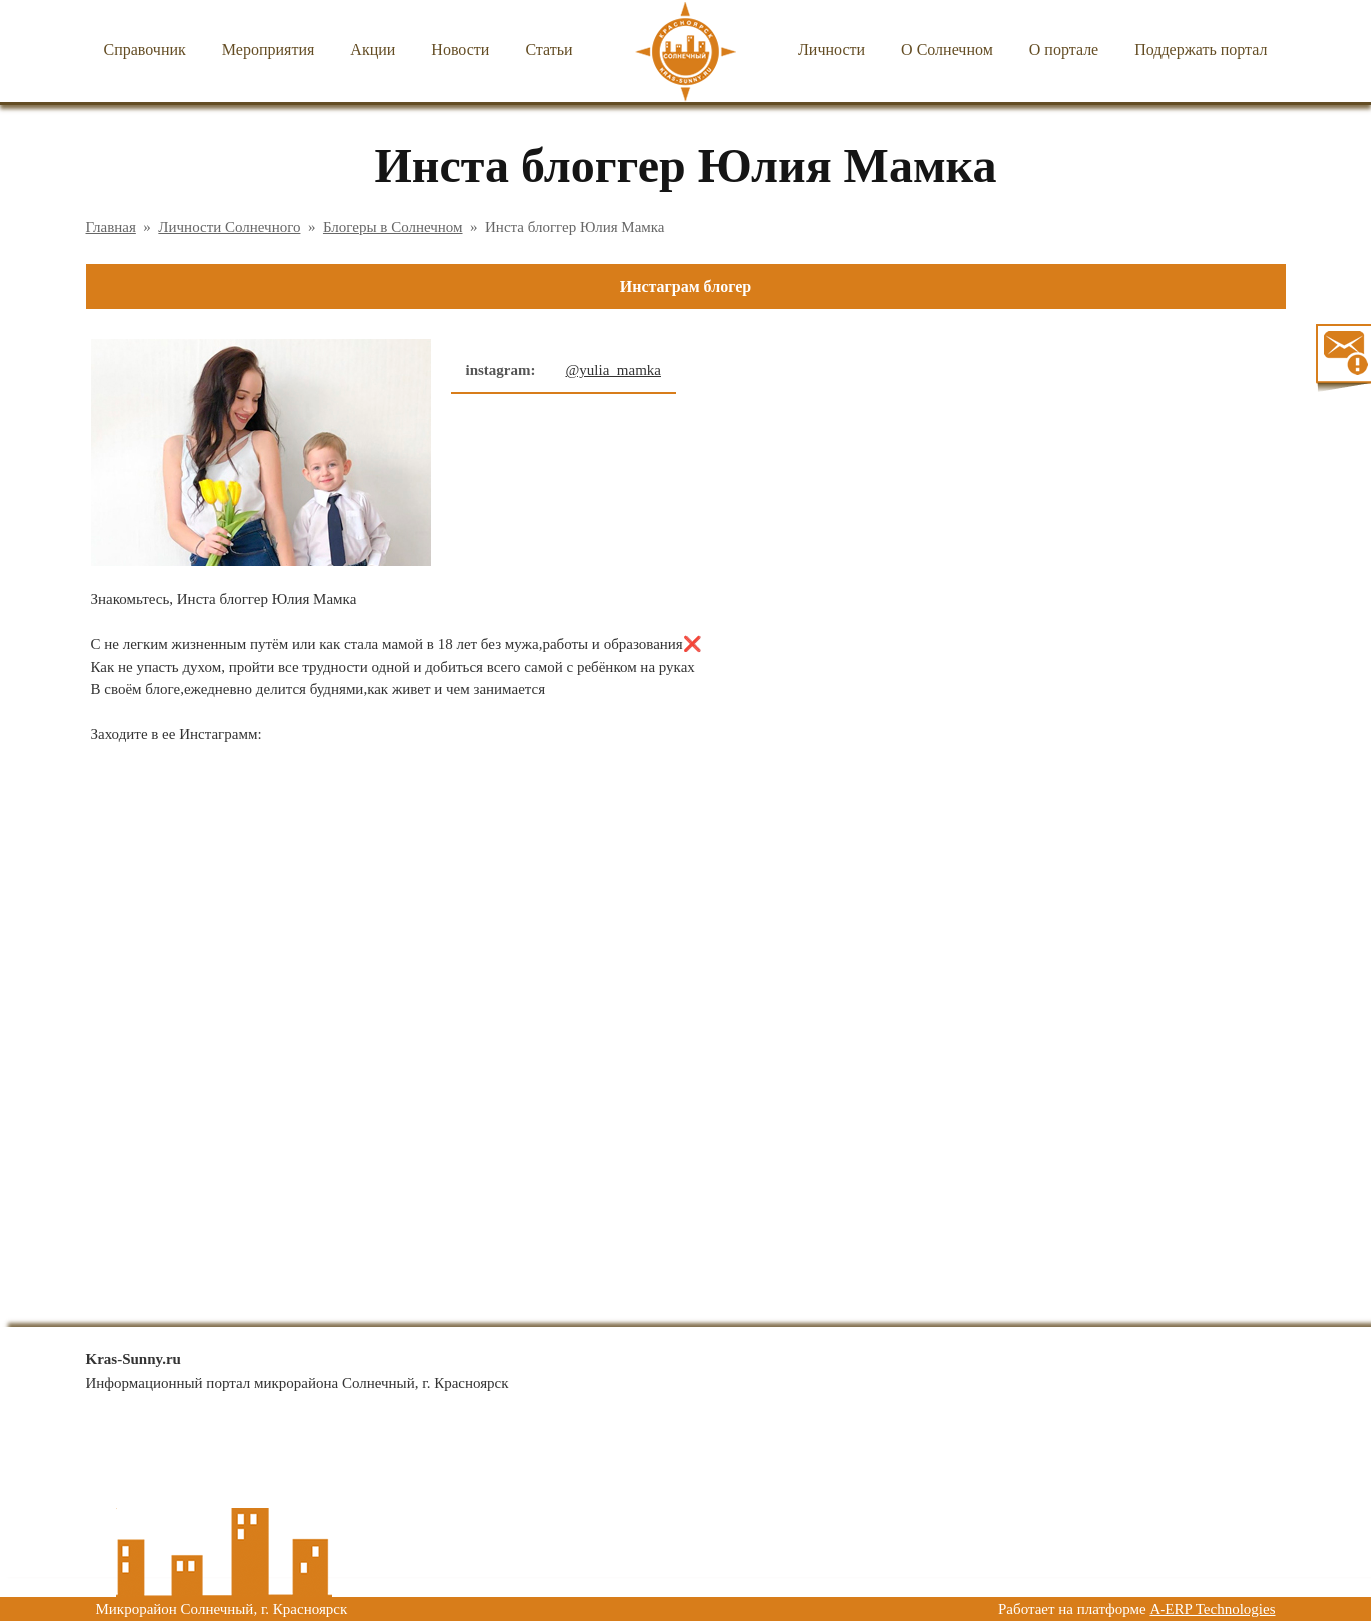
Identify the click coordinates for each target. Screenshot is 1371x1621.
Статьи (548, 49)
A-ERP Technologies (1212, 1609)
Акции (372, 49)
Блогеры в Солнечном (393, 227)
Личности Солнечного (229, 227)
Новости (460, 49)
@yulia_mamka (613, 370)
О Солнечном (947, 49)
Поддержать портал (1200, 49)
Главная (111, 227)
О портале (1063, 49)
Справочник (145, 49)
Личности (831, 49)
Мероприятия (268, 49)
